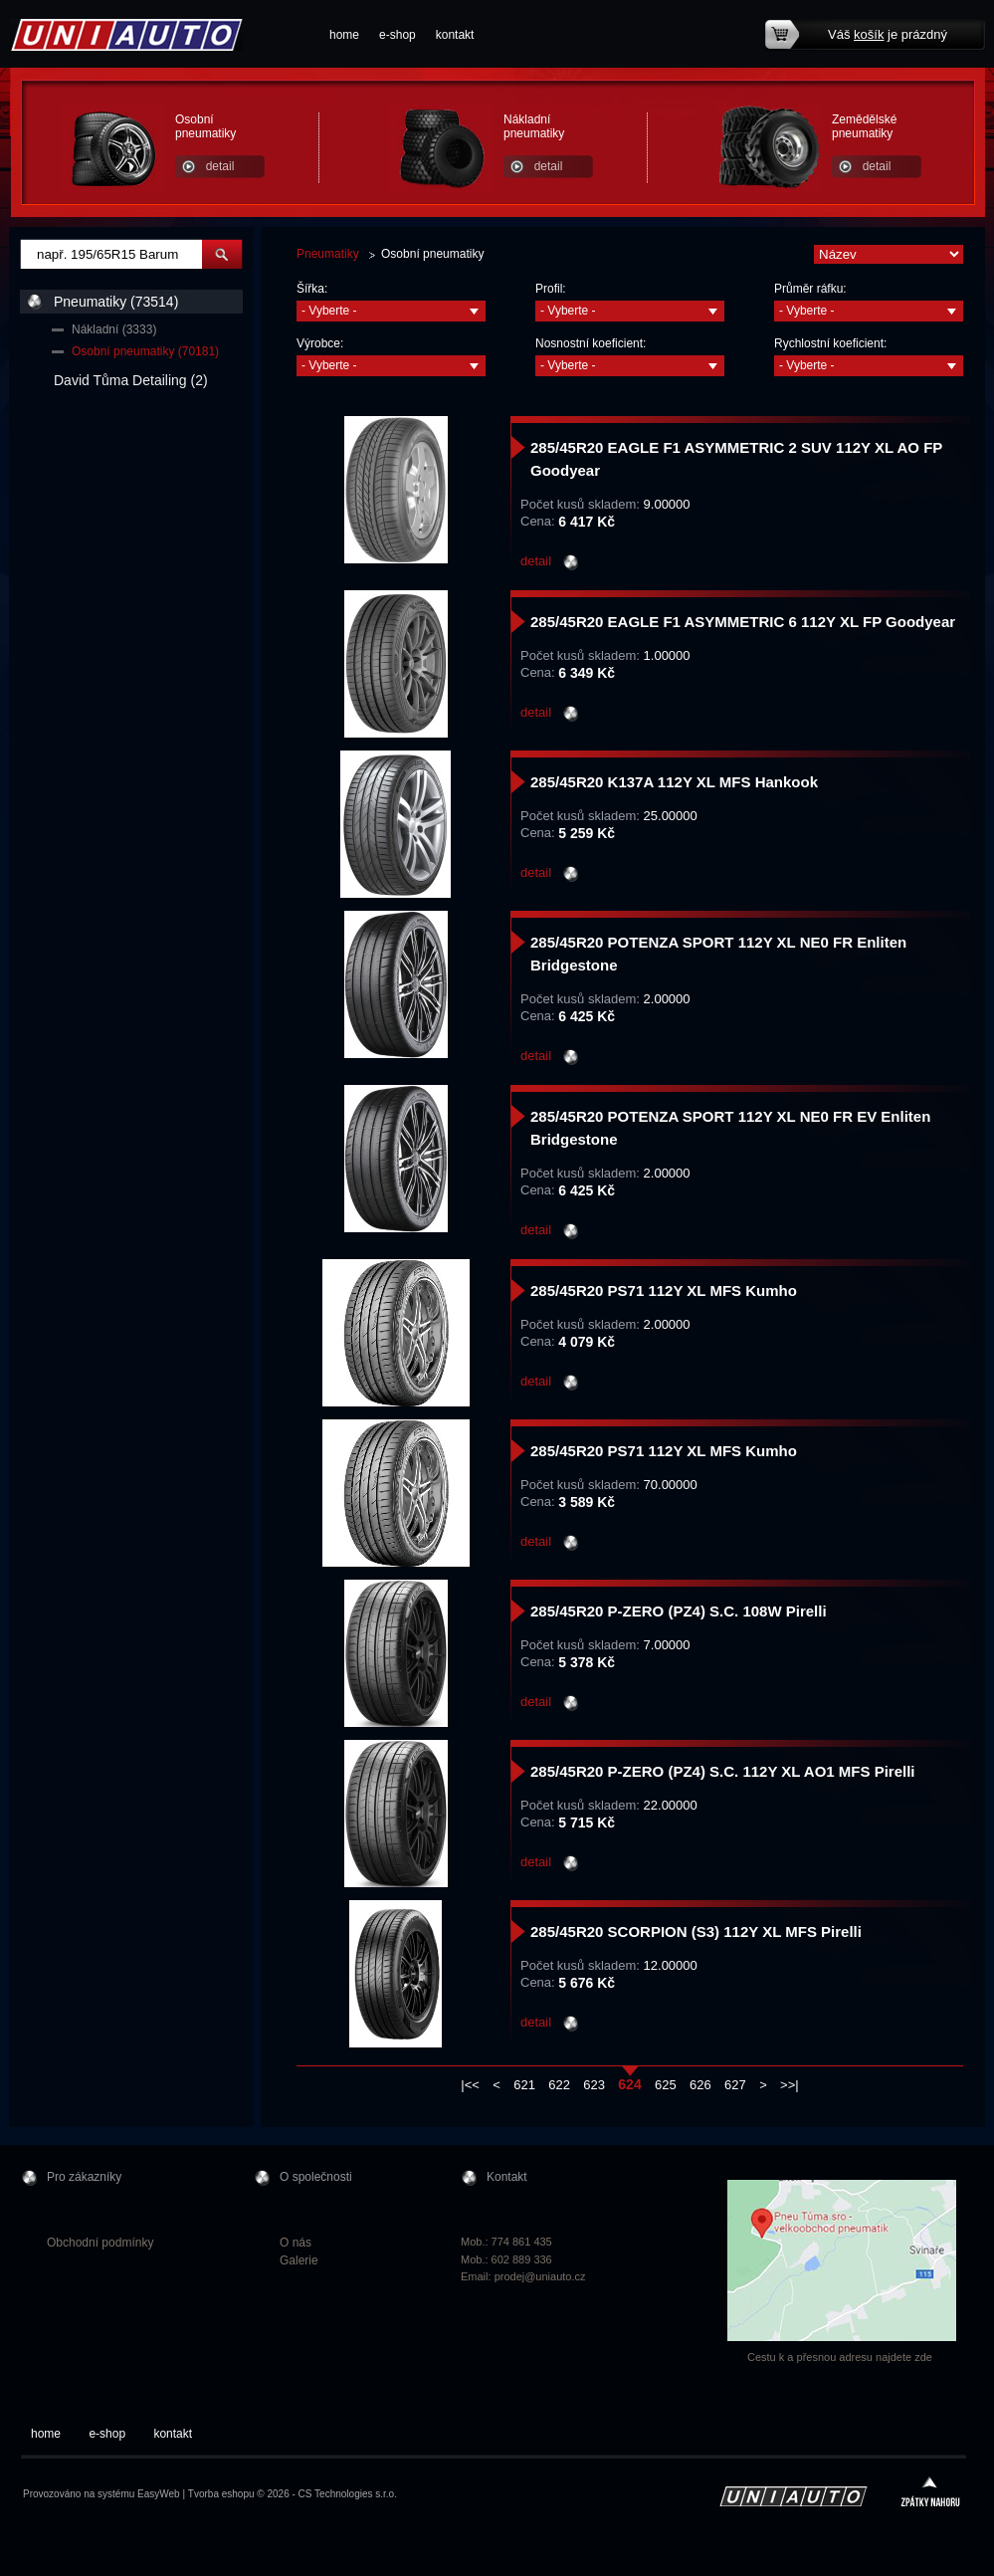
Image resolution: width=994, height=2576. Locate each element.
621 (524, 2084)
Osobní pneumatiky (205, 126)
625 (666, 2084)
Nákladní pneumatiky (533, 126)
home (344, 35)
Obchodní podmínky (100, 2243)
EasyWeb (158, 2493)
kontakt (455, 35)
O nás (295, 2243)
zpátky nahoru (930, 2493)
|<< (470, 2084)
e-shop (397, 35)
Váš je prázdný (887, 34)
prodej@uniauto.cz (540, 2276)
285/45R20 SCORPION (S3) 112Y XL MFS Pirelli (696, 1931)
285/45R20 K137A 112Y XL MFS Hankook (674, 781)
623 (594, 2084)
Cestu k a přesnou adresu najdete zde (839, 2357)
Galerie (299, 2260)
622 (559, 2084)
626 (700, 2084)
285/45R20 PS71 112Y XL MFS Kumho (663, 1290)
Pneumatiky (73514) (116, 302)
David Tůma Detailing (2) (131, 380)
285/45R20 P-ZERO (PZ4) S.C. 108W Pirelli (678, 1611)
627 (735, 2084)
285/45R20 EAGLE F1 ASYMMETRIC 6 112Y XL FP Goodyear (742, 621)
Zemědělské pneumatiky (864, 126)
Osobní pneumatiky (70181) (145, 351)
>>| (789, 2084)
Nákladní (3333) (114, 329)
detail (220, 166)
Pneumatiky (328, 254)
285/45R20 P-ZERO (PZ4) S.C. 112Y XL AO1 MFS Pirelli (722, 1771)
